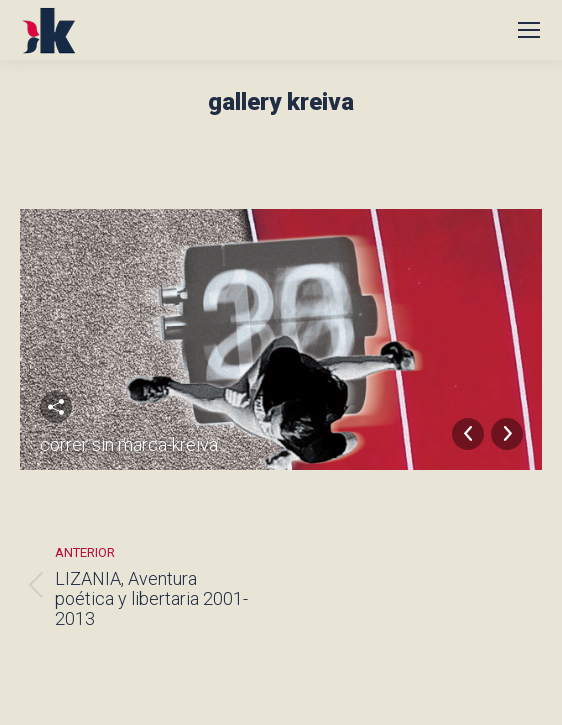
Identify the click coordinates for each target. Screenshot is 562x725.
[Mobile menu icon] (529, 30)
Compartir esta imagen (56, 407)
